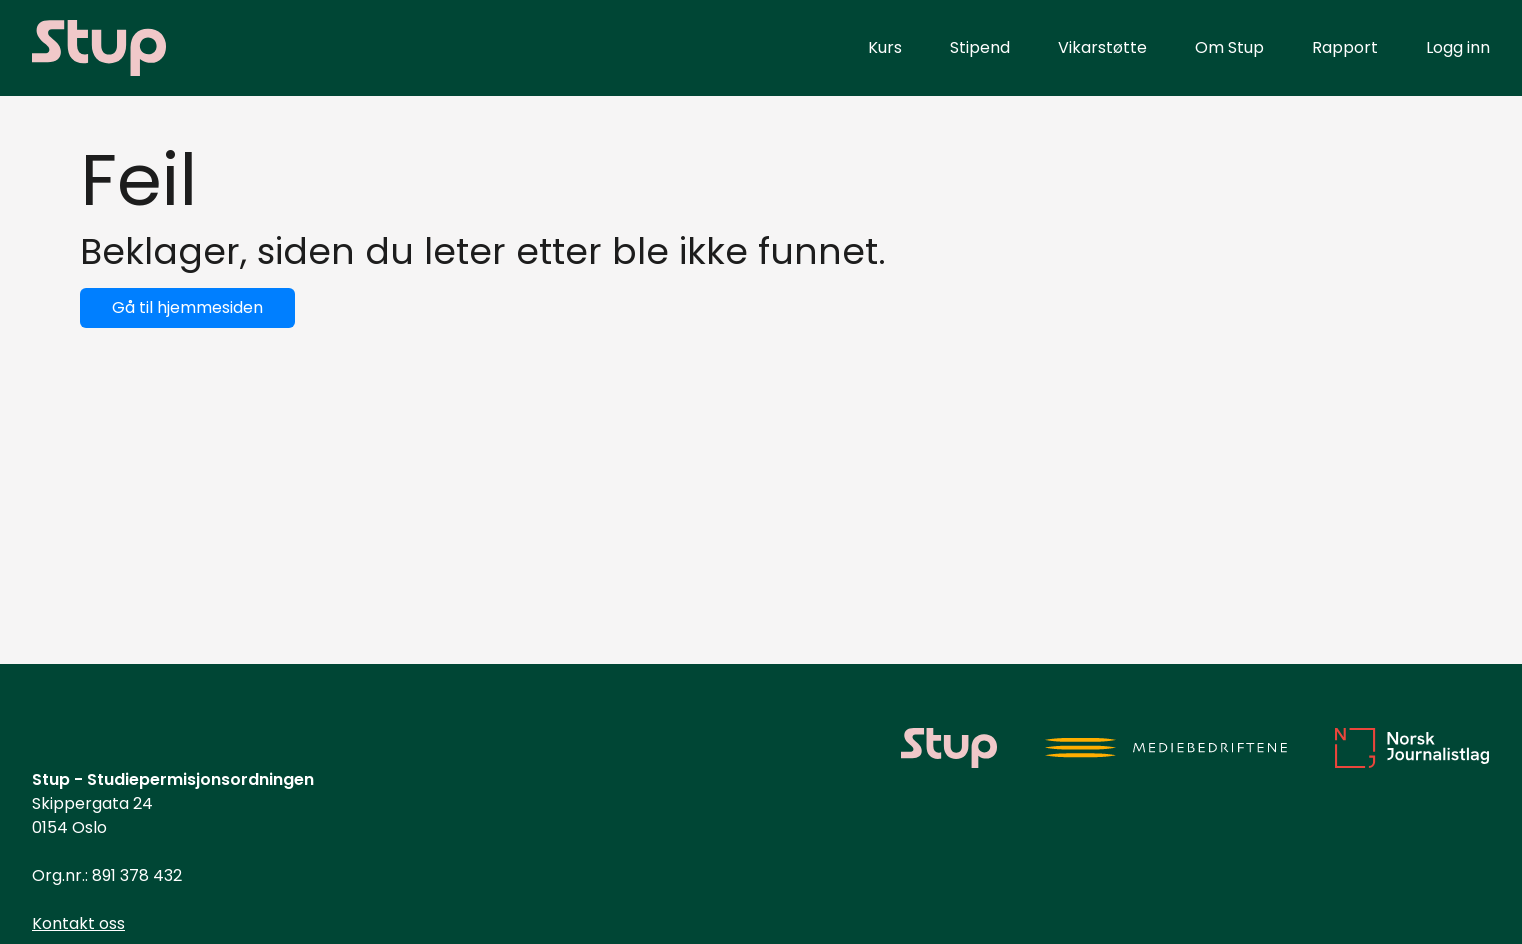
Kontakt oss (78, 923)
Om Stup (1229, 47)
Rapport (1345, 47)
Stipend (980, 47)
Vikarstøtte (1102, 47)
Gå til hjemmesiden (187, 307)
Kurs (885, 47)
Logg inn (1458, 47)
